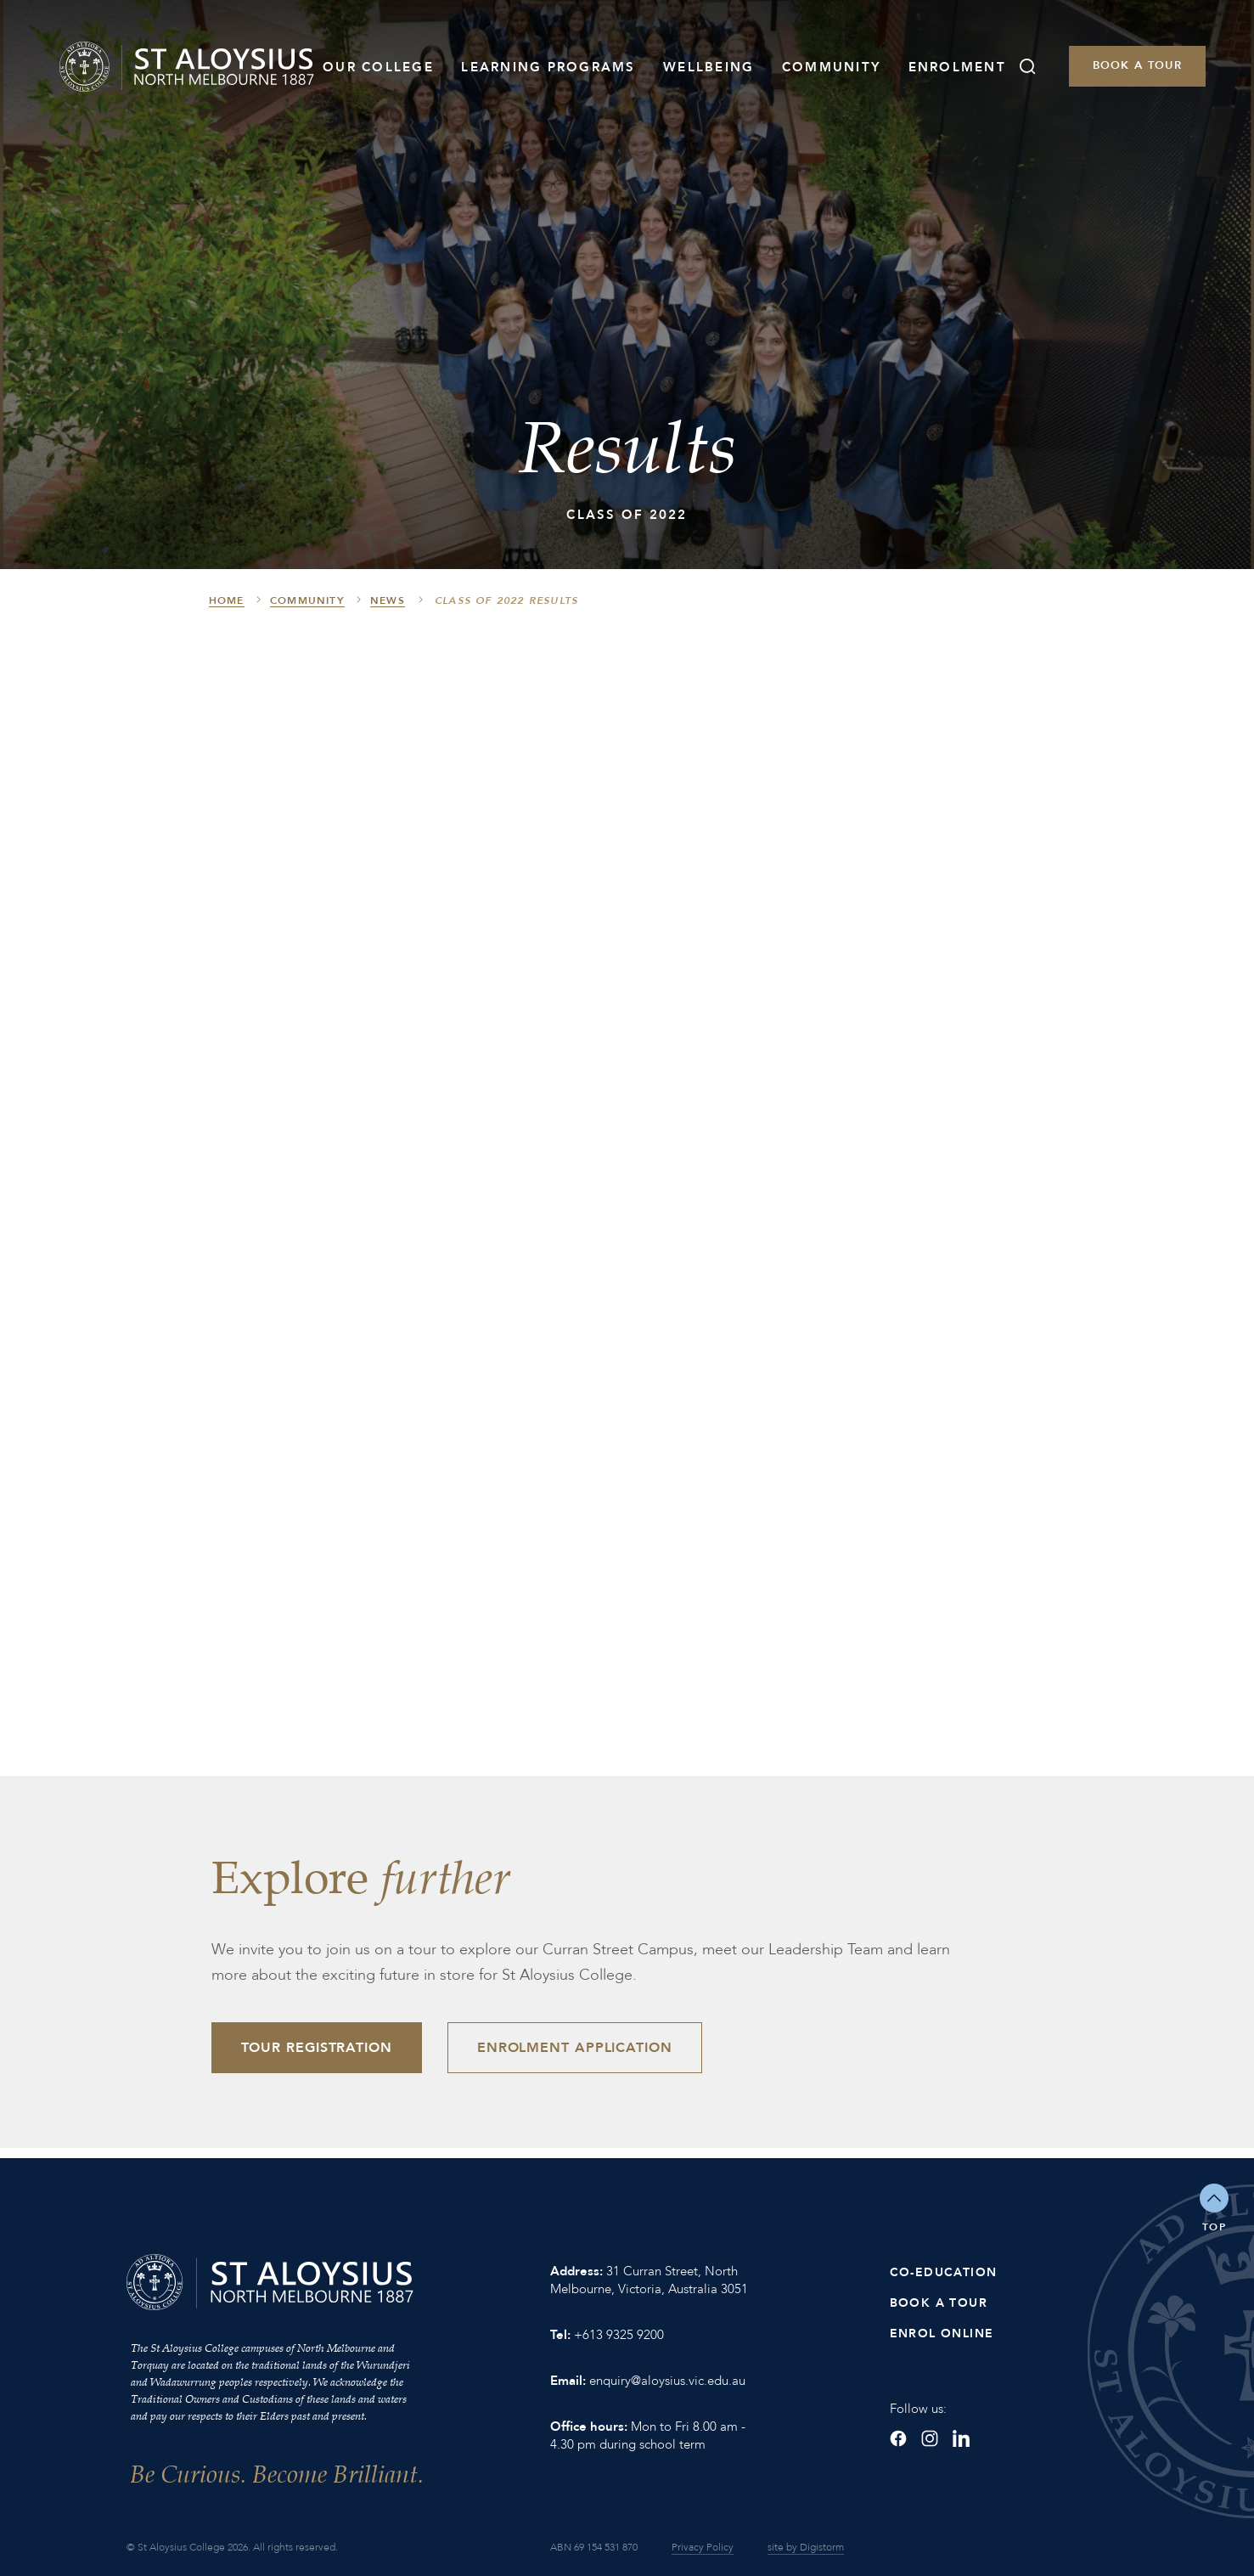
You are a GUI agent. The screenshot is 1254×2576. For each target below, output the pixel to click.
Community (831, 67)
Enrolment (957, 67)
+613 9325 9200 (619, 2334)
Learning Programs (548, 67)
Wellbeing (708, 67)
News (387, 600)
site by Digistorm (806, 2547)
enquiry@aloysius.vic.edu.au (667, 2380)
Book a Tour (1137, 65)
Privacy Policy (703, 2547)
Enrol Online (942, 2333)
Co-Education (944, 2272)
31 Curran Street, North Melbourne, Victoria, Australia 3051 (649, 2280)
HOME (227, 600)
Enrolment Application (574, 2047)
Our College (378, 67)
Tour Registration (316, 2047)
